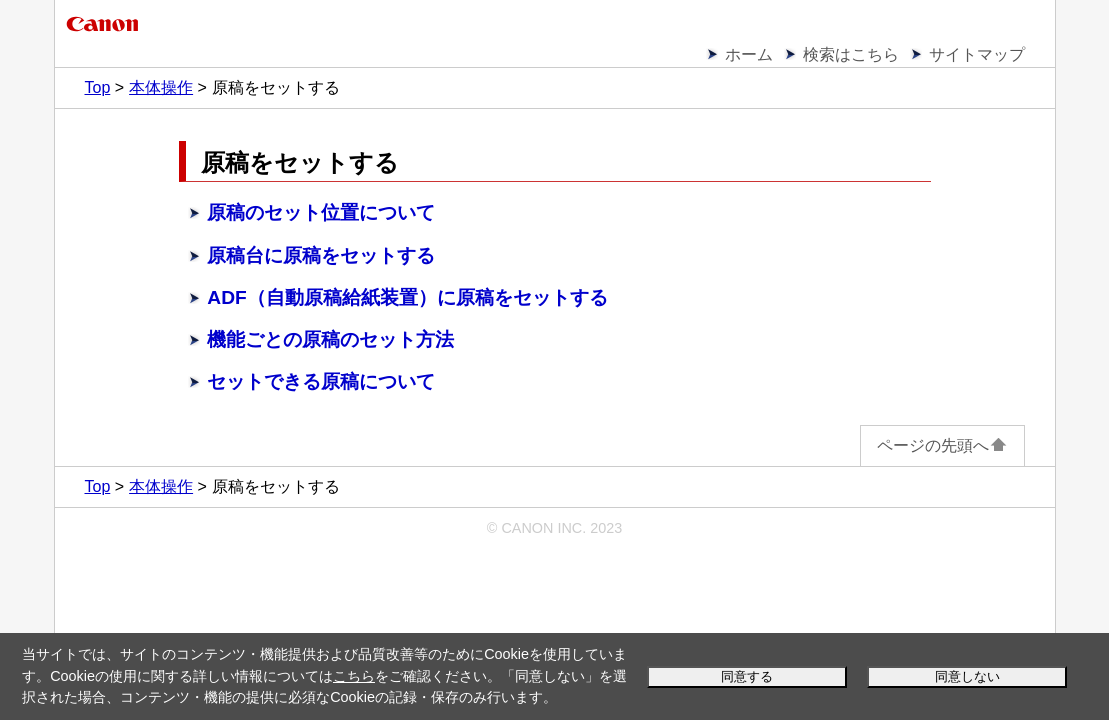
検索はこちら (851, 54)
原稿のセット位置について (321, 212)
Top (98, 87)
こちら (354, 676)
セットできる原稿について (321, 381)
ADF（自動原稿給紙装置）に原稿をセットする (407, 297)
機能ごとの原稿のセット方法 (330, 339)
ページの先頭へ (942, 445)
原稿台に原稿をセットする (321, 255)
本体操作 (161, 87)
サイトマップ (977, 54)
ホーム (749, 54)
